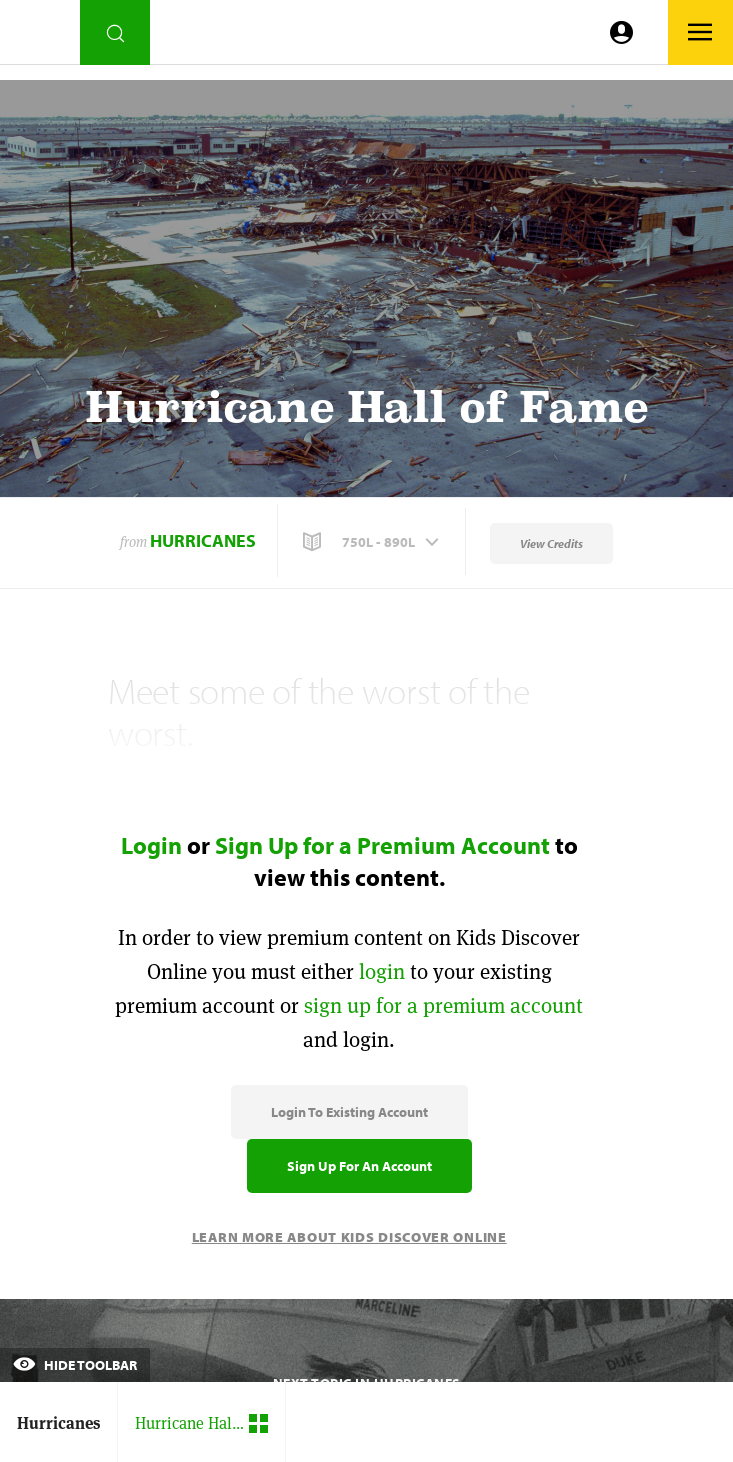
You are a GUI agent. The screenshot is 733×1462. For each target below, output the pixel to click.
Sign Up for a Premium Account (382, 845)
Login (151, 845)
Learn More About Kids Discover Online (349, 1237)
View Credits (551, 543)
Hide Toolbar (75, 1365)
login (382, 971)
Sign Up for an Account (359, 1166)
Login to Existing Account (349, 1112)
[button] (373, 542)
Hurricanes (203, 540)
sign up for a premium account (443, 1005)
